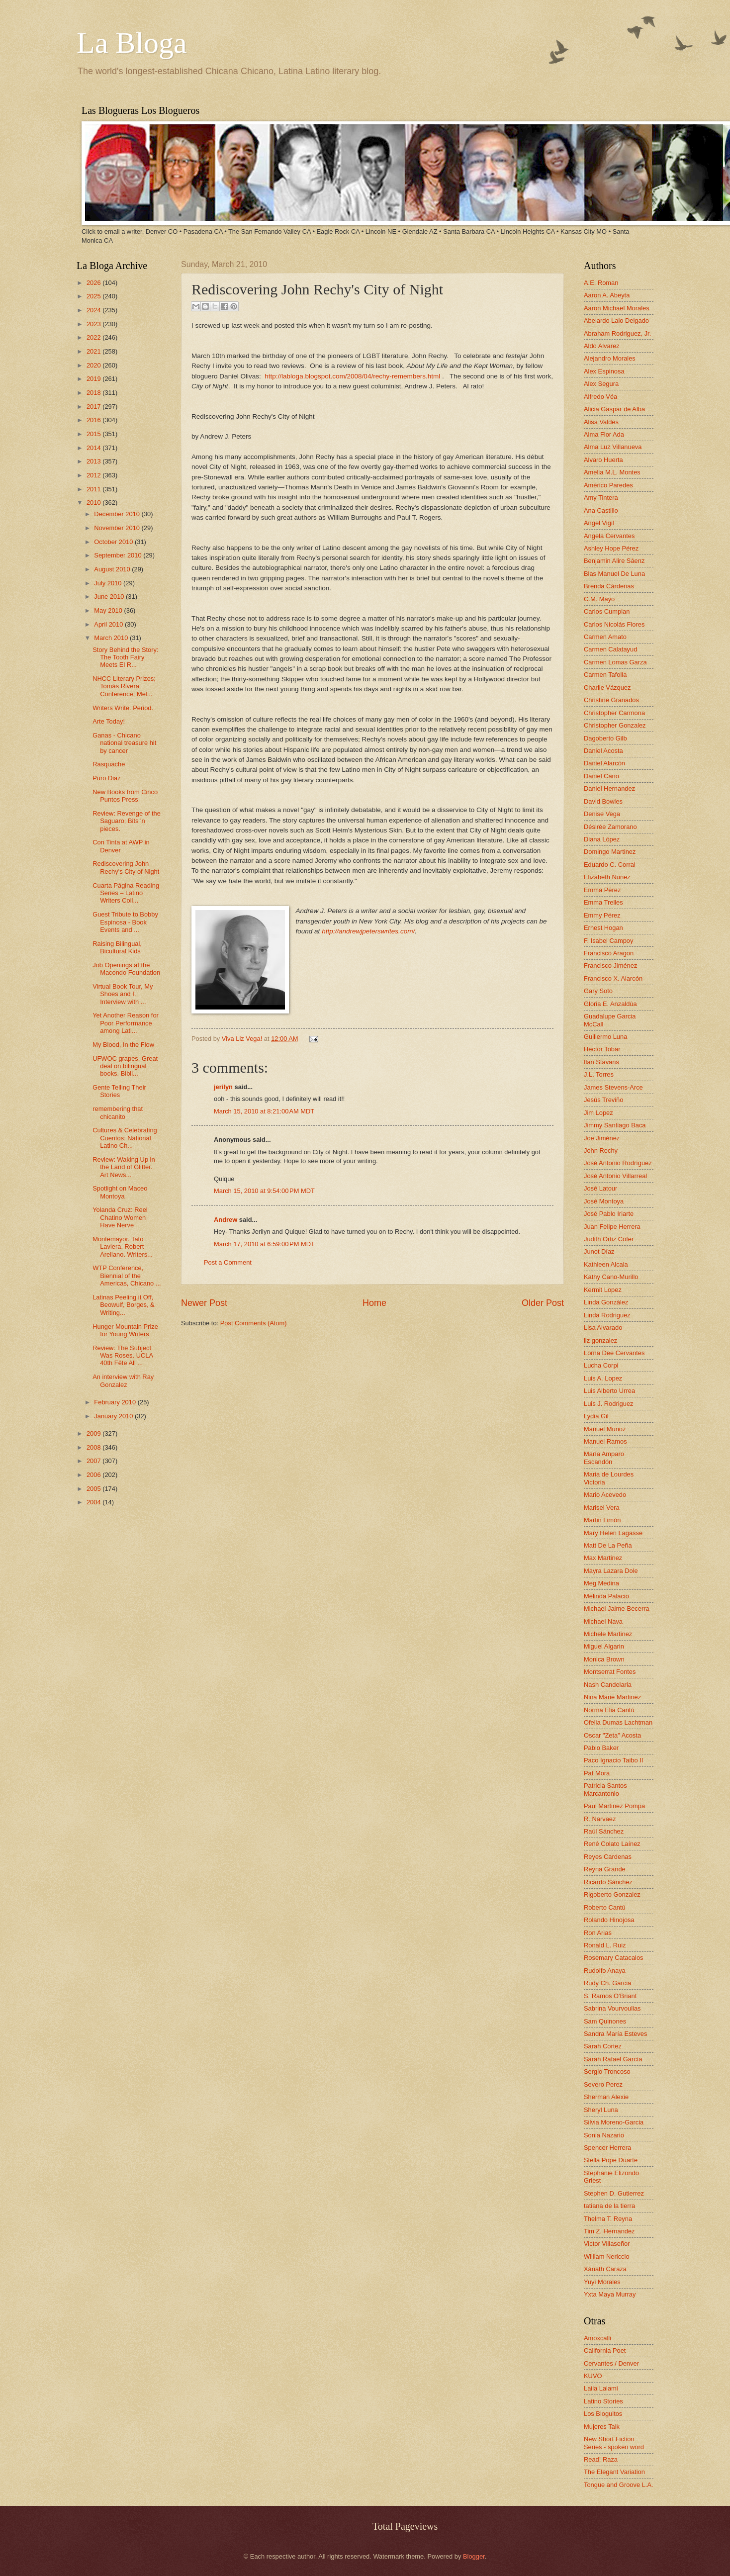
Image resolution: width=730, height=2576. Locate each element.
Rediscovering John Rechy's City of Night (125, 867)
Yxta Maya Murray (610, 2294)
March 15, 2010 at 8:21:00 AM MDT (264, 1111)
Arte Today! (108, 721)
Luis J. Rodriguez (608, 1403)
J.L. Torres (599, 1074)
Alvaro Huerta (603, 459)
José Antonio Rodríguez (618, 1163)
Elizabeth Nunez (607, 877)
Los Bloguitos (603, 2413)
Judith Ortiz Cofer (609, 1239)
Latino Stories (603, 2401)
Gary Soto (598, 991)
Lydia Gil (596, 1416)
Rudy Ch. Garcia (607, 1983)
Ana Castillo (601, 510)
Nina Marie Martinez (612, 1697)
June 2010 (110, 596)
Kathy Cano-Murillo (611, 1277)
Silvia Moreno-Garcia (613, 2122)
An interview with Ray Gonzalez (123, 1380)
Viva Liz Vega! (243, 1038)
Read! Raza (601, 2459)
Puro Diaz (106, 778)
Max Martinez (603, 1558)
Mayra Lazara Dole (611, 1570)
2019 (94, 378)
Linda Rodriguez (607, 1315)
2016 (94, 420)
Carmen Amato (605, 637)
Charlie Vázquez (607, 687)
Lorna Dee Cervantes (614, 1353)
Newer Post (204, 1303)
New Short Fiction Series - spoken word (614, 2442)
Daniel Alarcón (604, 763)
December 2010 (117, 514)
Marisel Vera (602, 1507)
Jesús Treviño (603, 1100)
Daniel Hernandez (609, 788)
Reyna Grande (605, 1869)
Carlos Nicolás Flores (614, 624)
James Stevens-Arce (613, 1087)
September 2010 (118, 555)
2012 (94, 475)
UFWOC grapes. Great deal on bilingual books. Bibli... (125, 1066)
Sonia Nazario (604, 2135)
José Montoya (604, 1201)
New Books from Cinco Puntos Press (125, 795)
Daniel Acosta (603, 750)
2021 (94, 351)
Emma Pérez (602, 890)
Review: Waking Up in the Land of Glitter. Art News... (123, 1167)
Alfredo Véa (600, 396)
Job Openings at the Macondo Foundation (126, 968)
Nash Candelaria (608, 1684)
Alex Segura (601, 383)
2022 (94, 337)
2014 (94, 448)
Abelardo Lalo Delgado (616, 320)
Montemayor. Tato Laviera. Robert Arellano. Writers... (122, 1246)
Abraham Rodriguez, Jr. (617, 333)
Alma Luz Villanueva (612, 447)
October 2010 (114, 542)
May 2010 (109, 610)
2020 (94, 365)
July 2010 (108, 583)
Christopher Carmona (614, 713)
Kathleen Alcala (606, 1264)
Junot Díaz (599, 1251)
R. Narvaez (600, 1819)
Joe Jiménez (602, 1138)
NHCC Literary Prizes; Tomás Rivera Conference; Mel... (124, 686)
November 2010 (117, 528)
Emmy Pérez (602, 915)
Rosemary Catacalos (613, 1957)
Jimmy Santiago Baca (615, 1125)
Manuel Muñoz (605, 1429)
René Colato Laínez (612, 1843)
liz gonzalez (600, 1340)
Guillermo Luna (605, 1036)
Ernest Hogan (603, 927)
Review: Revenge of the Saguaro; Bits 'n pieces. (126, 821)
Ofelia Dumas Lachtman (618, 1722)
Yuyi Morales (602, 2282)
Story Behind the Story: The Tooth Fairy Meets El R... (125, 657)
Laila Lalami (601, 2388)
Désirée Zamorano (610, 826)
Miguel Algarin (604, 1646)
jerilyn (223, 1087)
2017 (94, 406)
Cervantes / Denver (611, 2363)
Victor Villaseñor (607, 2243)
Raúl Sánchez (604, 1831)
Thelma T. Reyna (608, 2218)
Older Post (543, 1303)
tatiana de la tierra (609, 2205)
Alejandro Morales (610, 358)
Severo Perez (603, 2084)
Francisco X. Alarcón (613, 978)
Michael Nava (603, 1621)
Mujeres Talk (602, 2426)
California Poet (605, 2350)
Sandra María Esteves (615, 2033)
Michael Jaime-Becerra (616, 1608)
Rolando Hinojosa (609, 1920)
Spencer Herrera (607, 2147)
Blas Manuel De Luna (614, 573)
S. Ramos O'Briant (610, 1996)
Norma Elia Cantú (609, 1710)
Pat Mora (597, 1773)
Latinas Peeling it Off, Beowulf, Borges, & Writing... (123, 1304)
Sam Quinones (605, 2021)
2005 (94, 1488)
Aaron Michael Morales (616, 308)
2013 (94, 461)
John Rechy (601, 1150)
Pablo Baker (601, 1747)
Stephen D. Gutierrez (614, 2193)
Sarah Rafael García (613, 2059)
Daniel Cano (601, 776)
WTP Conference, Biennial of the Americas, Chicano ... (126, 1275)
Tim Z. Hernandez (609, 2231)
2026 (94, 282)
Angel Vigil (599, 523)
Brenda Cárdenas (609, 586)
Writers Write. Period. (122, 708)
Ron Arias (598, 1932)
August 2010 (113, 569)
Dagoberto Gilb (605, 738)
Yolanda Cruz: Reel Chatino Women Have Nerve (119, 1217)
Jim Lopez (598, 1112)
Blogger (474, 2556)
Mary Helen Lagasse (613, 1533)
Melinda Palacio (606, 1596)
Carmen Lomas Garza (615, 662)
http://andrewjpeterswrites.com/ (368, 931)
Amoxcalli (597, 2338)
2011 (94, 489)
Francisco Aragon (609, 953)
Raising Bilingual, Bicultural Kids (117, 947)
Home (374, 1303)
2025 (94, 296)
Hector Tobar (602, 1049)
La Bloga (132, 42)
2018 (94, 392)
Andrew (225, 1219)
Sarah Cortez (603, 2046)
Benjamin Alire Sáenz (614, 560)
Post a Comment (228, 1262)
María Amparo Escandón (604, 1457)
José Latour (600, 1188)
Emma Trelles (603, 902)
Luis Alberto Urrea (609, 1390)
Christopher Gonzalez (615, 725)
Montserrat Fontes (610, 1671)
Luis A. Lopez (603, 1378)
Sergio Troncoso (607, 2071)
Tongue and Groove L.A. (618, 2484)
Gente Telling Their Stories (119, 1091)
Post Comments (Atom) (253, 1323)
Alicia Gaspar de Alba (614, 409)
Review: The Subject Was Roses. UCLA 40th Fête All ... (122, 1355)
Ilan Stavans (601, 1062)
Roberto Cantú (605, 1907)
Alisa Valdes (601, 422)
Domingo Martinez (610, 851)
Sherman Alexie (606, 2097)
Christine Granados (611, 700)
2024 (94, 310)
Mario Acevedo (605, 1494)
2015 (94, 434)
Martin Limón (602, 1520)
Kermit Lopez (603, 1289)
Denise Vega (602, 814)
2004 (94, 1502)
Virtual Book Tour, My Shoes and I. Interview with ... (122, 994)
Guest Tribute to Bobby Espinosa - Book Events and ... (125, 922)
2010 (94, 502)
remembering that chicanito (117, 1112)
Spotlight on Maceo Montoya (119, 1192)
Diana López (602, 839)
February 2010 (115, 1402)
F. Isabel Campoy (608, 940)
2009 (94, 1433)
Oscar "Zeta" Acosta (612, 1735)
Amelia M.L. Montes (612, 472)
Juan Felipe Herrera (612, 1226)
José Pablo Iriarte (609, 1213)
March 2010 (112, 638)
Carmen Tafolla (605, 674)
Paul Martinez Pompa (614, 1806)
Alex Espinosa (604, 371)
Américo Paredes (608, 485)
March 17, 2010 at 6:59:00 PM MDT (264, 1244)
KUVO (593, 2376)
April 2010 (109, 624)
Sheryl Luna (601, 2110)
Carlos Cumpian (607, 611)
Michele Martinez (608, 1634)
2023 (94, 324)
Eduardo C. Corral (610, 864)
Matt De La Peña (608, 1545)
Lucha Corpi (601, 1365)
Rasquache (108, 764)
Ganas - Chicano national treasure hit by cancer (124, 743)
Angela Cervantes (609, 536)
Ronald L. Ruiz (605, 1945)
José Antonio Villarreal (615, 1176)
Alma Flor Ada (604, 434)
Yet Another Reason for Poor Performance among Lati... (125, 1023)
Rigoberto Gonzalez (612, 1894)
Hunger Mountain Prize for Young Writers (125, 1330)
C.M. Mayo (599, 599)
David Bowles (603, 801)
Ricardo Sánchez (608, 1882)
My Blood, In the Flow (123, 1044)
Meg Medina (601, 1583)
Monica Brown (604, 1659)
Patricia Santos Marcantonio (605, 1789)
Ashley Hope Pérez (611, 548)
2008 (94, 1447)
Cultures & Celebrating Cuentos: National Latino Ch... (124, 1137)
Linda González (606, 1302)
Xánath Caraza (605, 2269)
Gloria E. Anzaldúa (610, 1004)
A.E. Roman (601, 282)
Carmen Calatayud (610, 649)
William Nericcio (607, 2256)
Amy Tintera (601, 497)
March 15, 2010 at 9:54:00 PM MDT (264, 1191)
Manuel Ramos (605, 1441)
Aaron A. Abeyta (607, 295)
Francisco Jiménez (610, 965)
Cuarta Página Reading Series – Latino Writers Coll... (125, 893)
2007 (94, 1461)
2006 (94, 1474)
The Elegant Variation (614, 2472)
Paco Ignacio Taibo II (613, 1760)
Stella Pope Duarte (611, 2160)
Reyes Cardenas (608, 1856)
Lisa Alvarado (603, 1327)
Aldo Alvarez (602, 346)
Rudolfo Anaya (605, 1970)
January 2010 (114, 1416)
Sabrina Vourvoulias (612, 2008)
